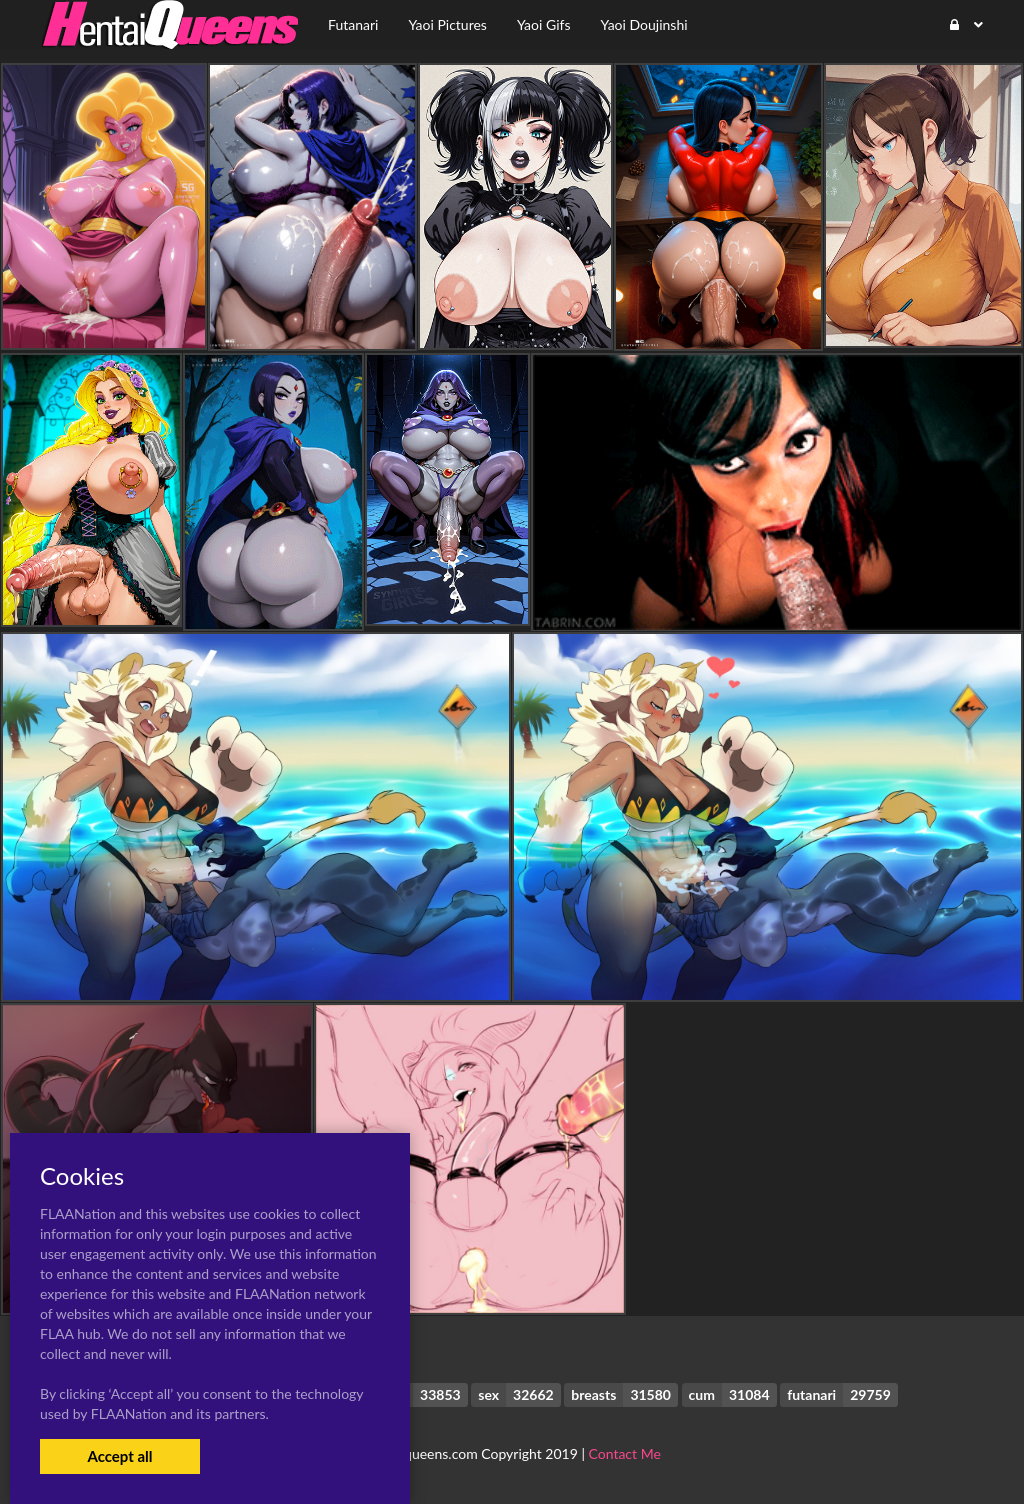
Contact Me (625, 1453)
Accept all (119, 1456)
